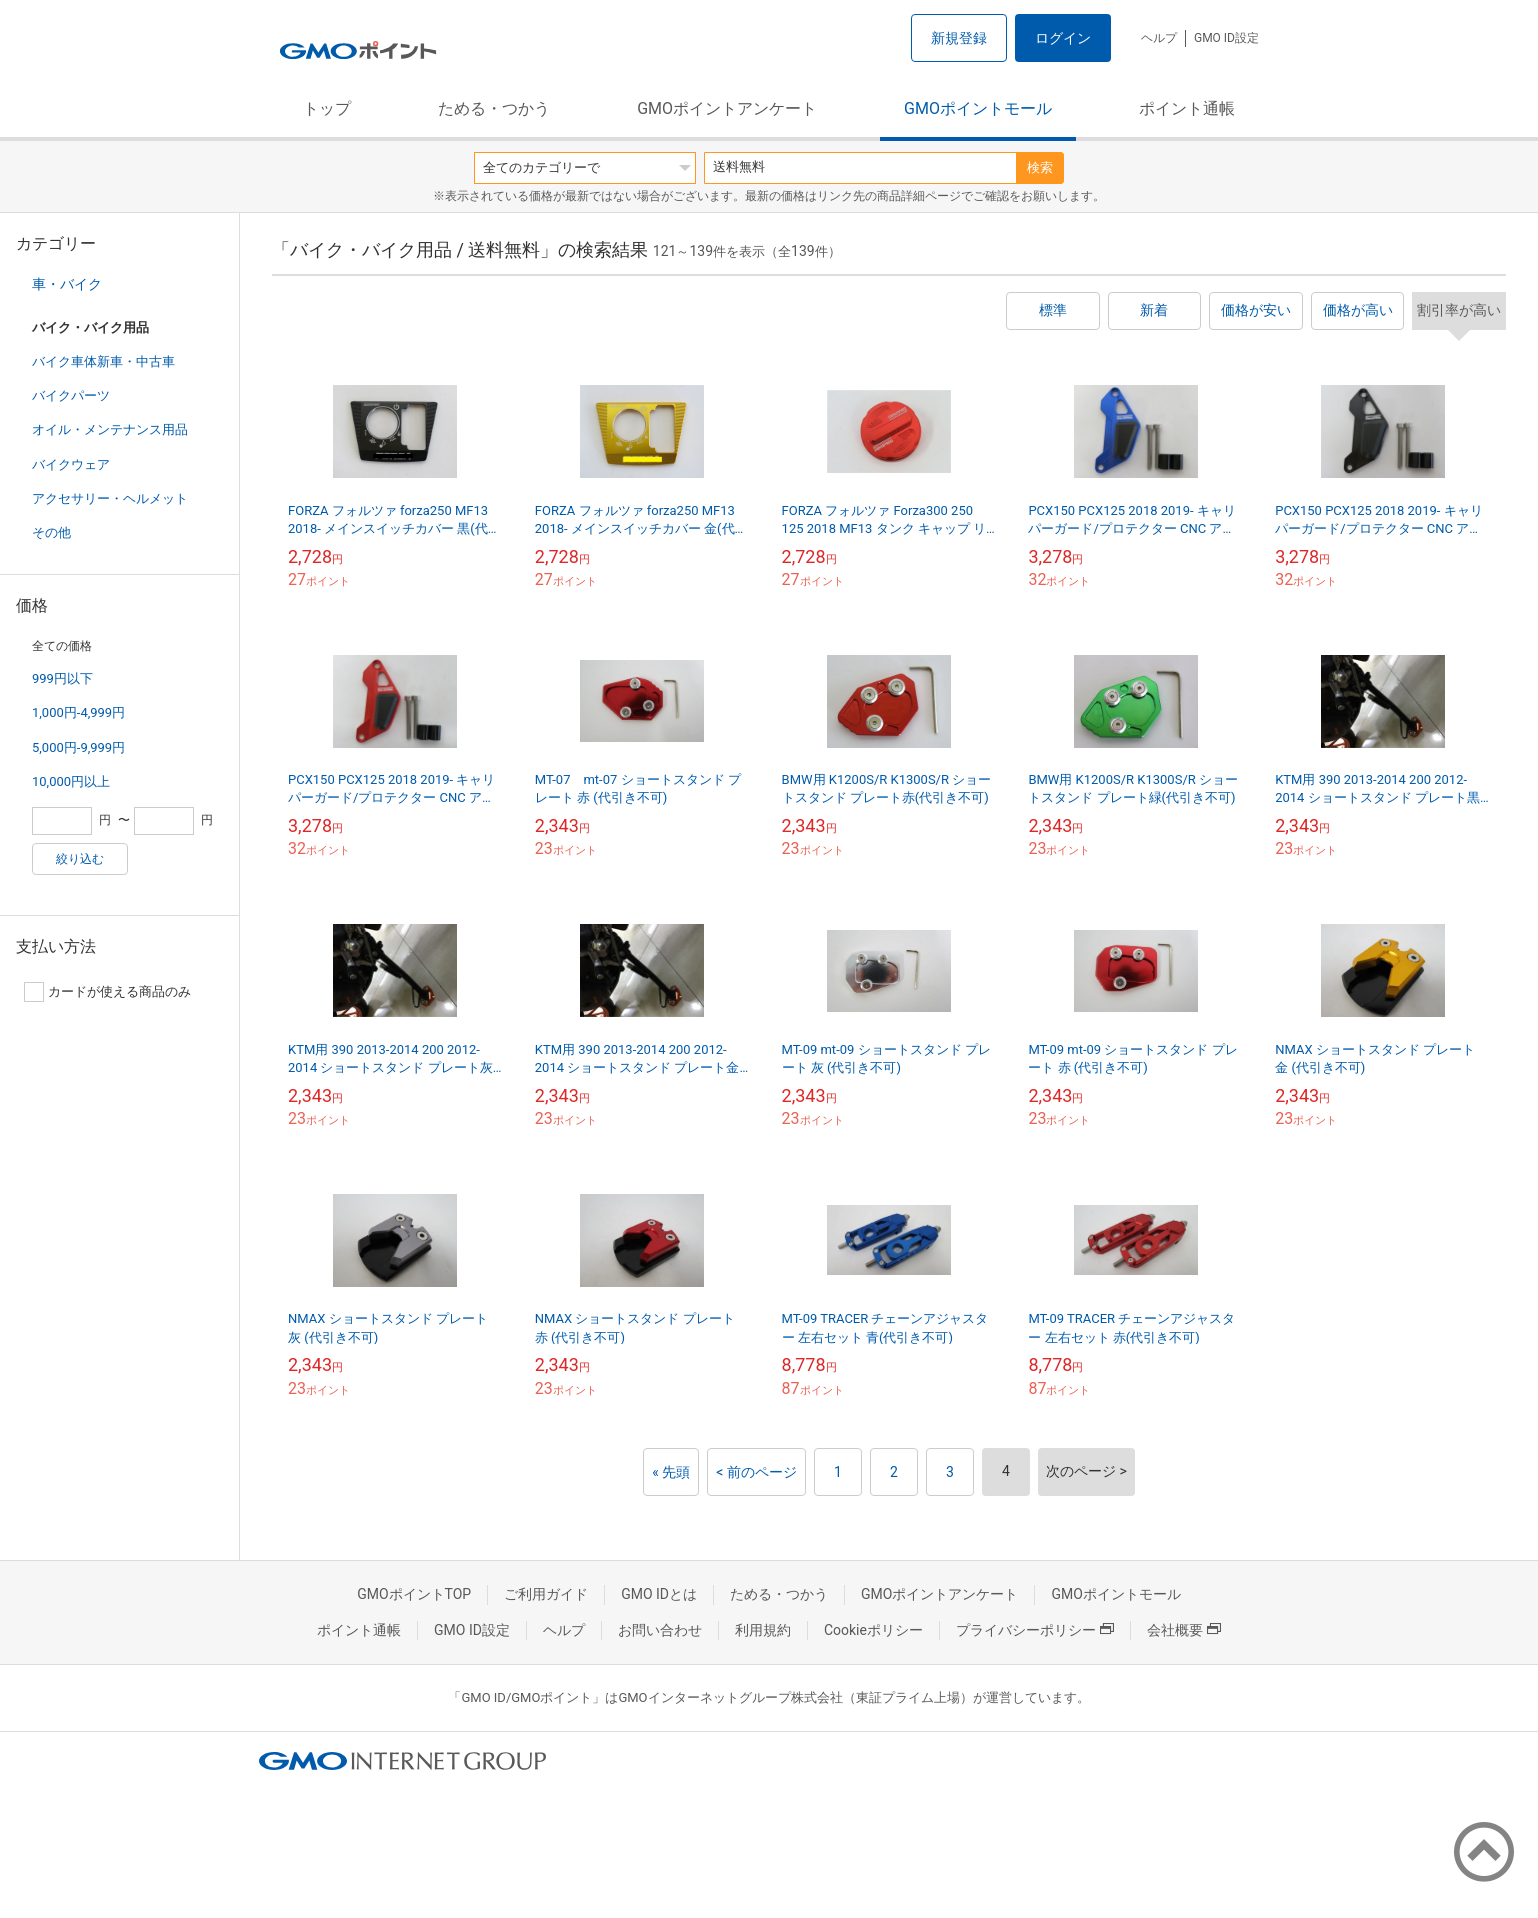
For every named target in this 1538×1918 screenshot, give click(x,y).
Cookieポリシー (873, 1630)
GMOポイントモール (978, 108)
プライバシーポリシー (1035, 1630)
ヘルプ (1159, 38)
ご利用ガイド (546, 1594)
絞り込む (80, 859)
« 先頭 (671, 1472)
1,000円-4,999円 (78, 712)
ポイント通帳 (1187, 108)
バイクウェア (71, 464)
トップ (327, 108)
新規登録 (959, 38)
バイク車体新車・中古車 (103, 361)
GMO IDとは (659, 1594)
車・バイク (67, 284)
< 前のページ (756, 1472)
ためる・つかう (494, 108)
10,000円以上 (71, 781)
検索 (1040, 167)
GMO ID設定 (1226, 38)
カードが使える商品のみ (107, 992)
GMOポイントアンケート (727, 108)
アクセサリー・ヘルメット (110, 498)
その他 (51, 532)
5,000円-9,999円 (78, 747)
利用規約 (763, 1630)
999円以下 (62, 678)
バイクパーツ (71, 395)
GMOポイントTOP (414, 1594)
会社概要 (1184, 1630)
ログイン (1063, 38)
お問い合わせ (660, 1630)
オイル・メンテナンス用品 (110, 429)
